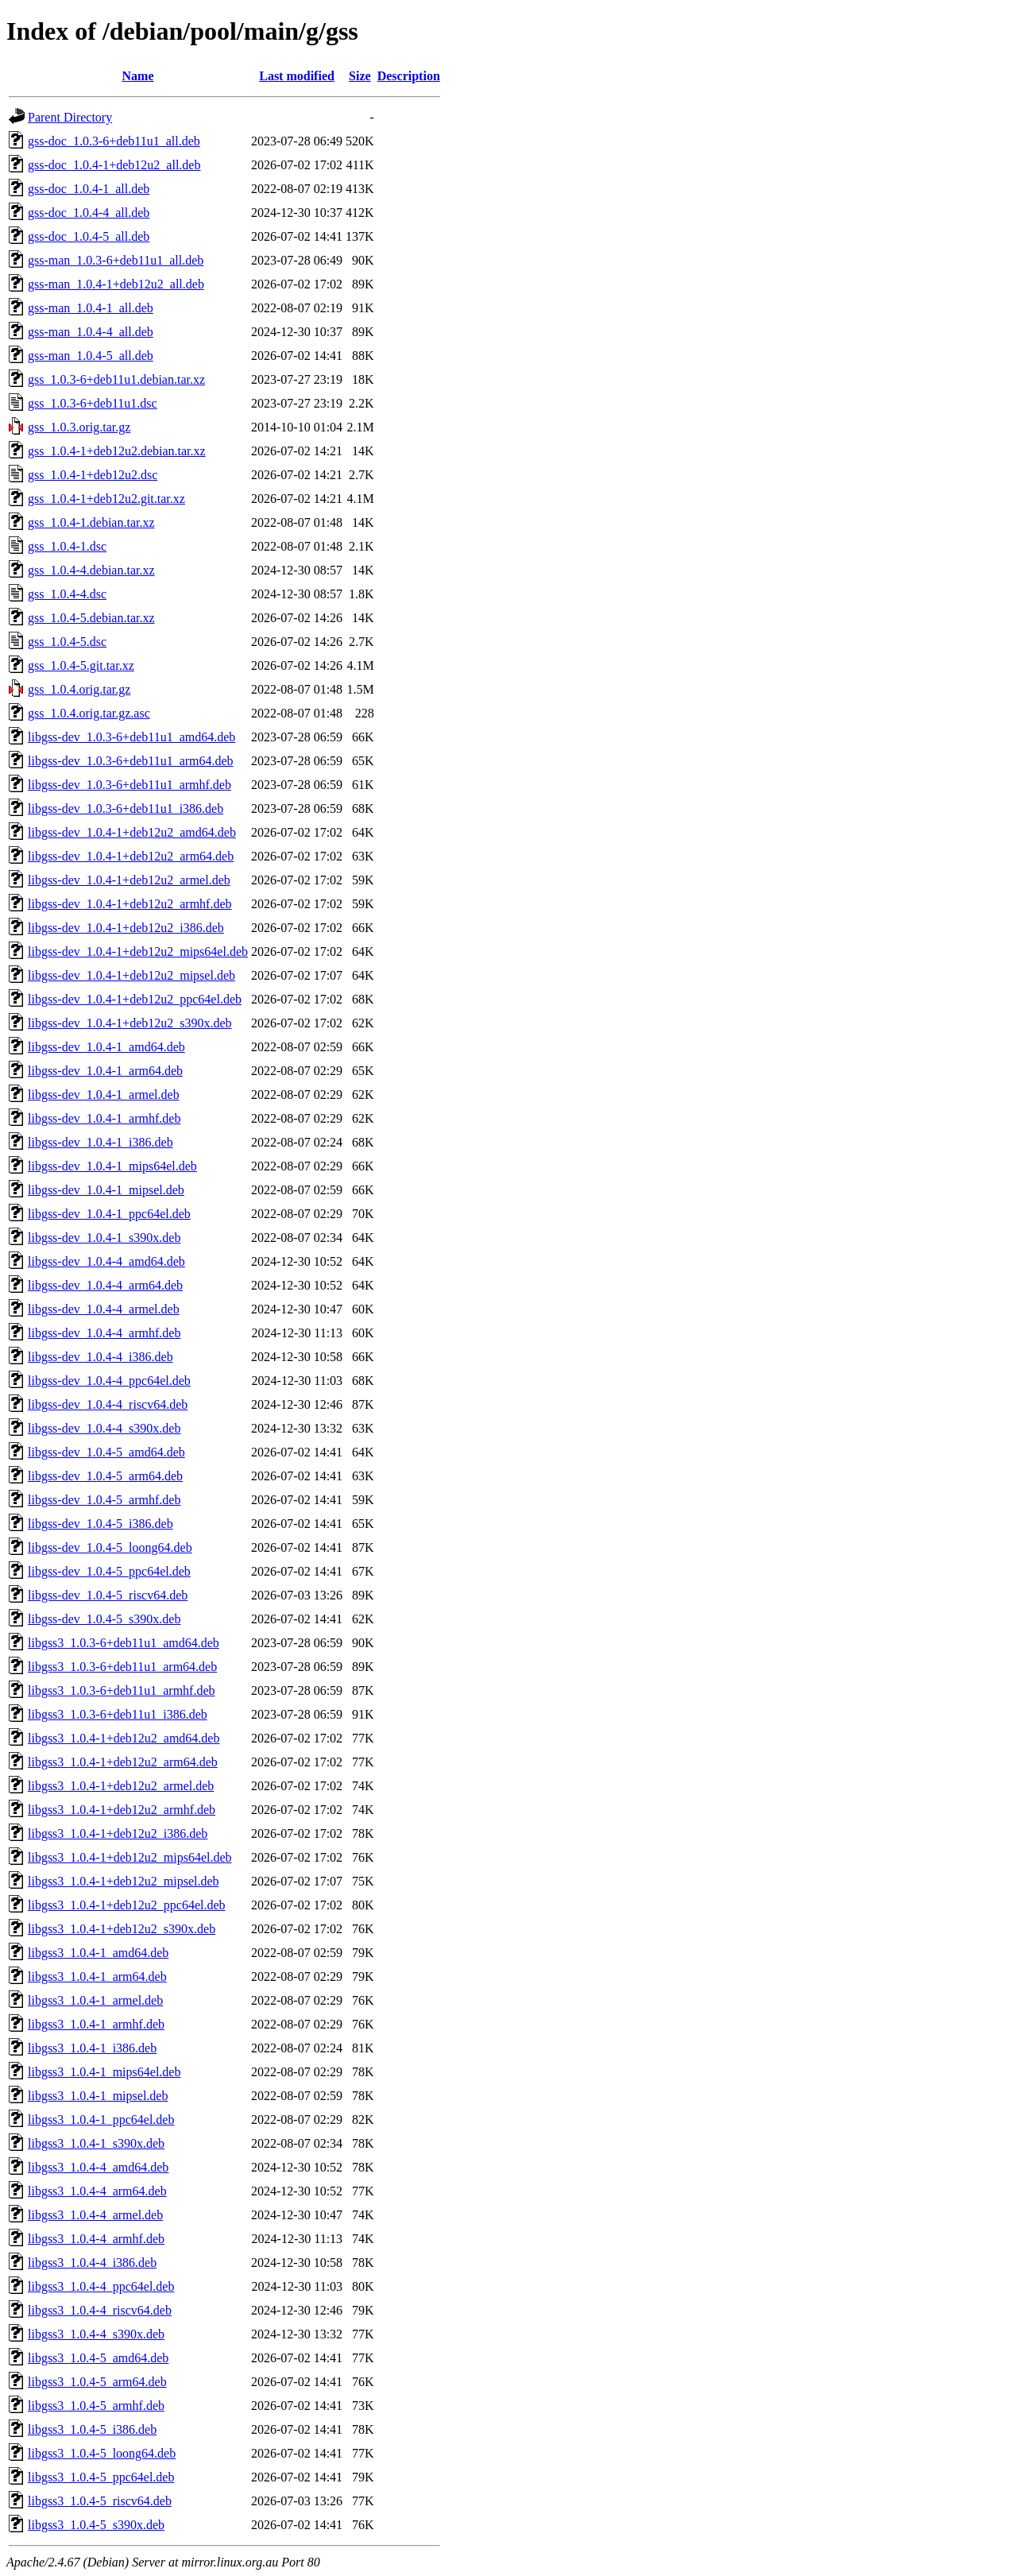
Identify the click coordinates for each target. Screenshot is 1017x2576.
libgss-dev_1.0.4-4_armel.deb (104, 1309)
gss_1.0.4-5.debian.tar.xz (91, 618)
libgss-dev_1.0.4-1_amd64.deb (106, 1047)
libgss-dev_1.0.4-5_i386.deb (100, 1523)
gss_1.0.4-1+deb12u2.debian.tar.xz (117, 451)
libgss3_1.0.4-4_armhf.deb (96, 2238)
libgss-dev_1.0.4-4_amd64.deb (106, 1261)
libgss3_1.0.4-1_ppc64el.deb (101, 2119)
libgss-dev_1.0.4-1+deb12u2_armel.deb (129, 880)
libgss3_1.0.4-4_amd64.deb (98, 2167)
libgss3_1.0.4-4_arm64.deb (97, 2191)
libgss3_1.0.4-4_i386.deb (92, 2262)
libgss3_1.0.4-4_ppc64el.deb (101, 2286)
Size (360, 76)
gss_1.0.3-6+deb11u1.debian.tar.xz (116, 379)
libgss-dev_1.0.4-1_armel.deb (104, 1094)
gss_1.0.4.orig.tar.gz (79, 689)
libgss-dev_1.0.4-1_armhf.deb (104, 1118)
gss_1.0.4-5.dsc (67, 641)
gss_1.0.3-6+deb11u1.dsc (92, 403)
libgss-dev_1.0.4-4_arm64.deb (105, 1285)
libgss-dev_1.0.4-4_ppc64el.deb (109, 1380)
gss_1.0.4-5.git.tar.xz (81, 665)
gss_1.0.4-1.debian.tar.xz (91, 522)
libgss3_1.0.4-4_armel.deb (95, 2215)
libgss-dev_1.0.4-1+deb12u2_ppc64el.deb (135, 999)
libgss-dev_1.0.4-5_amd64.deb (106, 1452)
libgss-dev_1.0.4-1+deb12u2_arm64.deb (131, 856)
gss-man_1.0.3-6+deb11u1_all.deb (115, 260)
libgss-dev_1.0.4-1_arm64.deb (105, 1070)
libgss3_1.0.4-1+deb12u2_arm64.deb (123, 1762)
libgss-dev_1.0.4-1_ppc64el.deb (109, 1213)
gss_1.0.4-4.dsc (67, 594)
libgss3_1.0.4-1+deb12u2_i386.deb (117, 1833)
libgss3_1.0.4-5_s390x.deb (96, 2525)
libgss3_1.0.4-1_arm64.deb (97, 1976)
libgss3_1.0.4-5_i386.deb (92, 2429)
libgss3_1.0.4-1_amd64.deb (98, 1952)
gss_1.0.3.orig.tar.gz (79, 427)
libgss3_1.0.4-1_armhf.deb (96, 2024)
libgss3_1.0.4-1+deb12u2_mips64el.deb (130, 1857)
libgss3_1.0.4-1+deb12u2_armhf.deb (121, 1809)
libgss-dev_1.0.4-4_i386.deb (100, 1356)
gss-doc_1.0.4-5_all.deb (88, 236)
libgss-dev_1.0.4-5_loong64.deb (110, 1547)
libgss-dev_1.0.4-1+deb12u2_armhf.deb (130, 904)
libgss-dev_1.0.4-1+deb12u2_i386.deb (126, 927)
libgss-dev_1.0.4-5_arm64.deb (105, 1476)
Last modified (296, 76)
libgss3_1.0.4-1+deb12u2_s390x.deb (121, 1929)
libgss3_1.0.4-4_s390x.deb (96, 2334)
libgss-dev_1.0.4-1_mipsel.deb (106, 1190)
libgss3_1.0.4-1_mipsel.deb (98, 2095)
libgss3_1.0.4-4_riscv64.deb (100, 2310)
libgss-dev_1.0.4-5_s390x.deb (104, 1619)
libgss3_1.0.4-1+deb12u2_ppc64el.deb (127, 1905)
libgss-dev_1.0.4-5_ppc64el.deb (109, 1571)
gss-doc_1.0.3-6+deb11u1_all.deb (114, 141)
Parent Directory (70, 117)
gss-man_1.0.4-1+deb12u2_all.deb (116, 284)
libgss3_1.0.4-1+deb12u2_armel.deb (121, 1786)
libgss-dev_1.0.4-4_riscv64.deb (108, 1404)
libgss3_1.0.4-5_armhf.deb (96, 2405)
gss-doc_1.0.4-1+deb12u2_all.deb (114, 165)
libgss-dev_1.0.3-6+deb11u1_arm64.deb (131, 761)
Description (408, 76)
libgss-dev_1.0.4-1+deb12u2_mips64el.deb (138, 951)
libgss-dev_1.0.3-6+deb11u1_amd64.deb (131, 737)
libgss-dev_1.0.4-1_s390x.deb (104, 1237)
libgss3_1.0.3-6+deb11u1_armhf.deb (121, 1690)
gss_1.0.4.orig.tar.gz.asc (89, 713)
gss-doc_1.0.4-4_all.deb (88, 212)
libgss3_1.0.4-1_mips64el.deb (104, 2072)
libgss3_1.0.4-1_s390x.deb (96, 2143)
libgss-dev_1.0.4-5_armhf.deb (104, 1500)
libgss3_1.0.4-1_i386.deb (92, 2048)
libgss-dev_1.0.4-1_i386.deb (100, 1142)
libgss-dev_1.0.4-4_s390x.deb (104, 1428)
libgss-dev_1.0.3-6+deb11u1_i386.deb (125, 808)
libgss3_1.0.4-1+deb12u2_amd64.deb (123, 1738)
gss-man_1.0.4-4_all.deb (90, 331)
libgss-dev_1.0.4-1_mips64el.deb (112, 1166)
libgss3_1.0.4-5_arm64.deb (97, 2381)
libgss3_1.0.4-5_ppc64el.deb (101, 2477)
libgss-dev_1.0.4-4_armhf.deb (104, 1333)
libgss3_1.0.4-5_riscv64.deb (100, 2501)
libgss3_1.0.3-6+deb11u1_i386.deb (117, 1714)
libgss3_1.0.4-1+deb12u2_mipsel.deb (123, 1881)
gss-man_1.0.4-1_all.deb (90, 308)
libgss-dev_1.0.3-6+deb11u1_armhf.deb (129, 784)
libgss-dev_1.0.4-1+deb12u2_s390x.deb (130, 1023)
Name (138, 76)
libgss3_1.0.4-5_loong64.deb (102, 2453)
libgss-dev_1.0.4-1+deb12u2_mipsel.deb (131, 975)
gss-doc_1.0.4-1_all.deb (88, 188)
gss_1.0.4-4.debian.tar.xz (91, 570)
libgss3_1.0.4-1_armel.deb (95, 2000)
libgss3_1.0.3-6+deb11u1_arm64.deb (122, 1666)
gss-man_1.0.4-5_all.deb (90, 355)
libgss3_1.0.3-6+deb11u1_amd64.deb (123, 1643)
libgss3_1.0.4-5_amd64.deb (98, 2358)
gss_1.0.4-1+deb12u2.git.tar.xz (106, 498)
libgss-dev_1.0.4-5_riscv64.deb (108, 1595)
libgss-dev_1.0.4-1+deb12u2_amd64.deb (132, 832)
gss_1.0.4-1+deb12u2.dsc (92, 475)
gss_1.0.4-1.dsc (67, 546)
